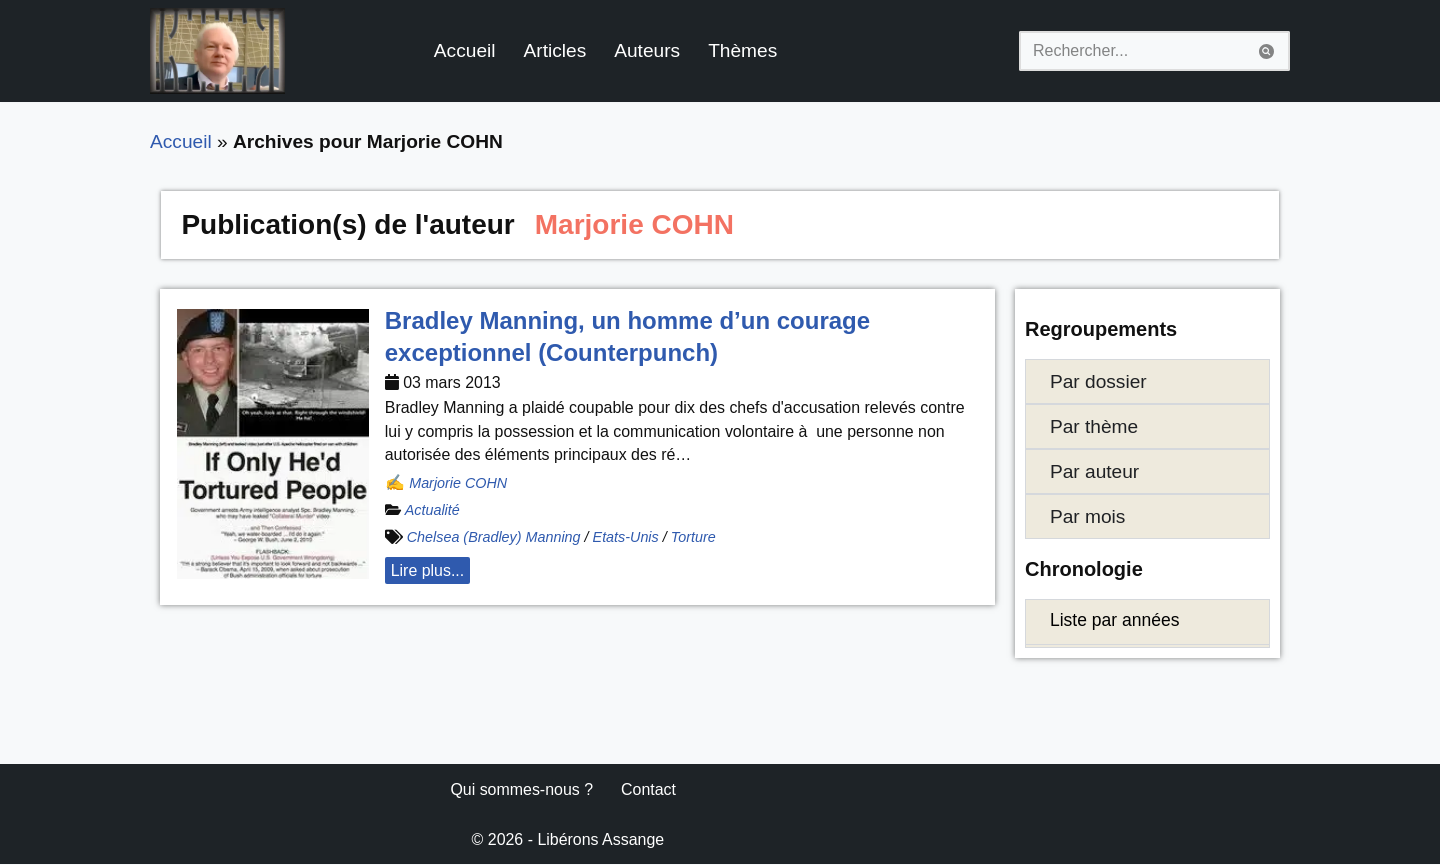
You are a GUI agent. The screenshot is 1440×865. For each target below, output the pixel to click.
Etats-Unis (626, 538)
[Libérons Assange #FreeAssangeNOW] (217, 51)
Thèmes (743, 50)
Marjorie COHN (458, 483)
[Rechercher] (1132, 51)
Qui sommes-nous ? (521, 790)
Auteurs (648, 50)
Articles (555, 50)
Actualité (432, 511)
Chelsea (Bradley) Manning (494, 538)
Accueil (465, 50)
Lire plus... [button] (428, 571)
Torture (694, 538)
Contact (649, 790)
